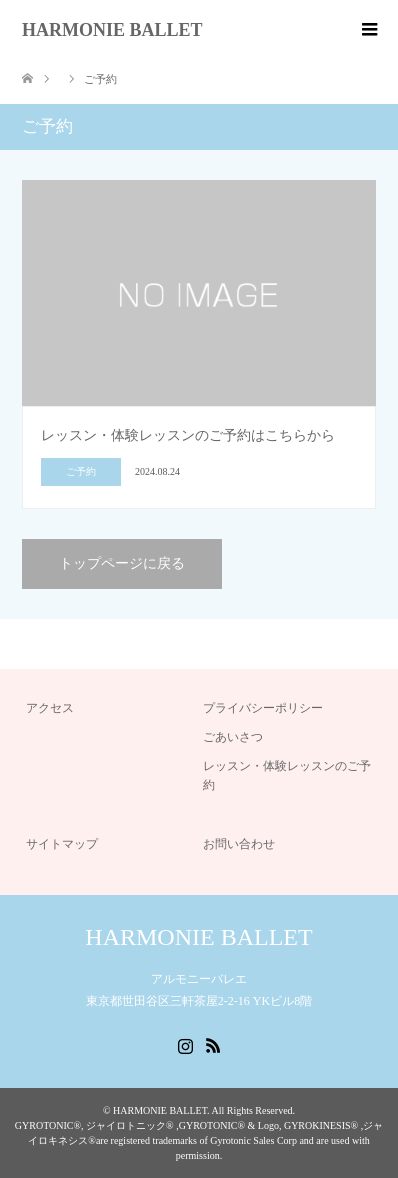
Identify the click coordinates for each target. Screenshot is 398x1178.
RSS (213, 1044)
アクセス (50, 708)
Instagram (185, 1044)
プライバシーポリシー (263, 708)
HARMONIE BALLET (112, 30)
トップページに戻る (122, 563)
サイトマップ (62, 844)
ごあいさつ (233, 737)
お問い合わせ (239, 844)
